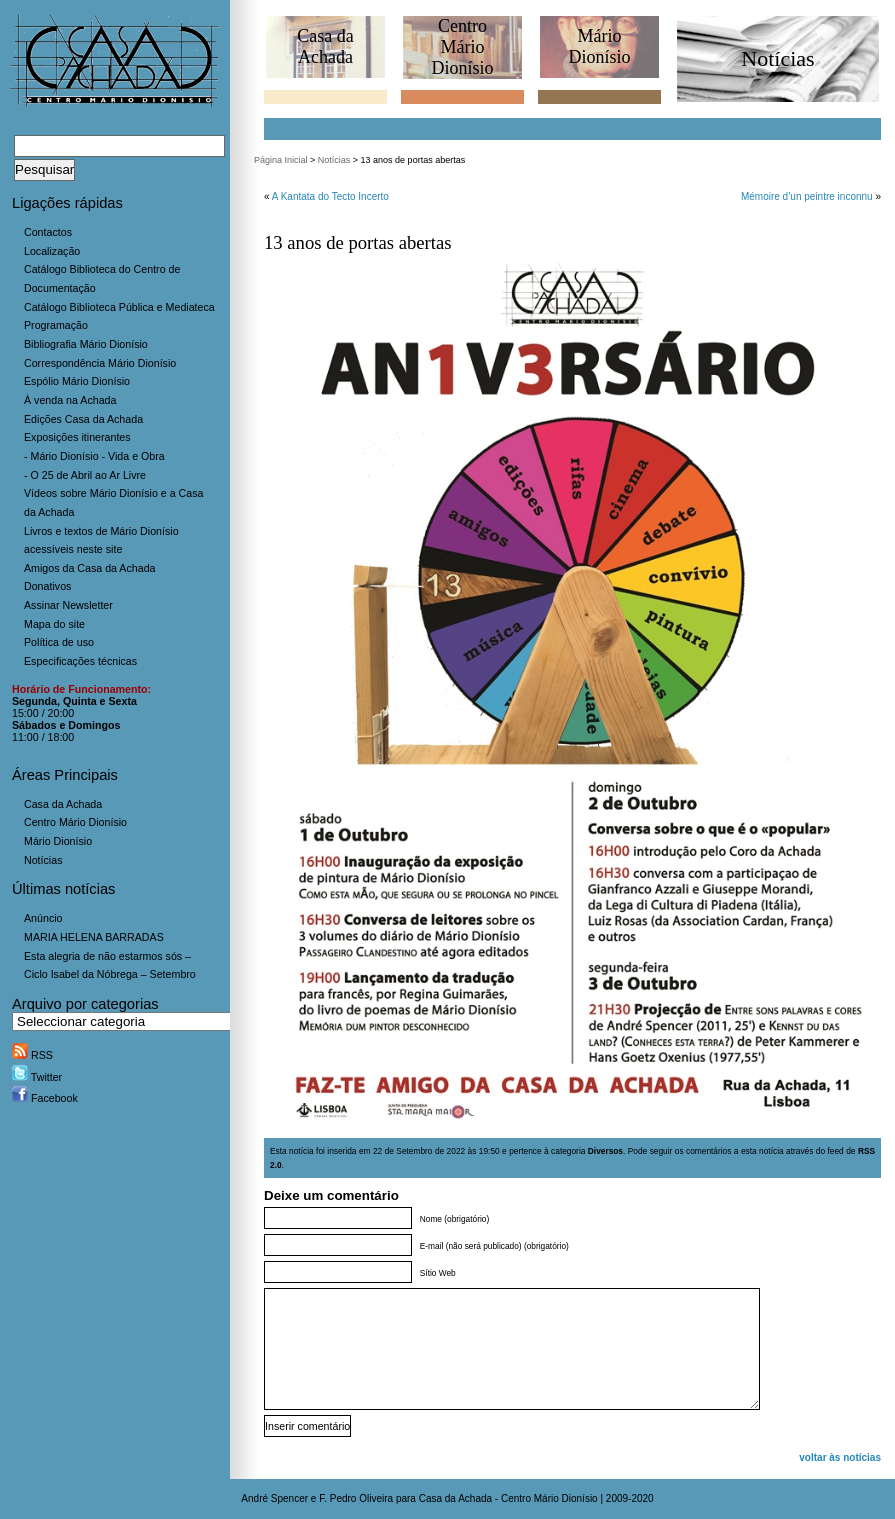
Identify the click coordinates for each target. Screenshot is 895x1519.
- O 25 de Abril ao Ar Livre (85, 475)
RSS (32, 1055)
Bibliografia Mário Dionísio (86, 344)
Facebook (45, 1098)
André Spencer (274, 1498)
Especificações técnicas (80, 661)
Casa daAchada (325, 46)
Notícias (43, 860)
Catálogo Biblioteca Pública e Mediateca (119, 307)
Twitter (37, 1077)
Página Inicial (281, 160)
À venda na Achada (70, 400)
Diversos (605, 1151)
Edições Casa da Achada (83, 419)
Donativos (47, 586)
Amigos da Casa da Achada (90, 568)
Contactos (48, 232)
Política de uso (59, 642)
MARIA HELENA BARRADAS (94, 937)
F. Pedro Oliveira (356, 1498)
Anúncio (43, 918)
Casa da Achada (63, 804)
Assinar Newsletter (68, 605)
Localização (52, 251)
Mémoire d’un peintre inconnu (807, 196)
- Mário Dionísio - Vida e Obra (94, 456)
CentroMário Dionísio (462, 47)
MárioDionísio (599, 46)
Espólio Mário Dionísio (77, 381)
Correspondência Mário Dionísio (100, 363)
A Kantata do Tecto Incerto (330, 196)
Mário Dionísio (58, 841)
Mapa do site (54, 624)
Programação (56, 325)
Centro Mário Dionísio (75, 822)
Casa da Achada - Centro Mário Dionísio (508, 1498)
